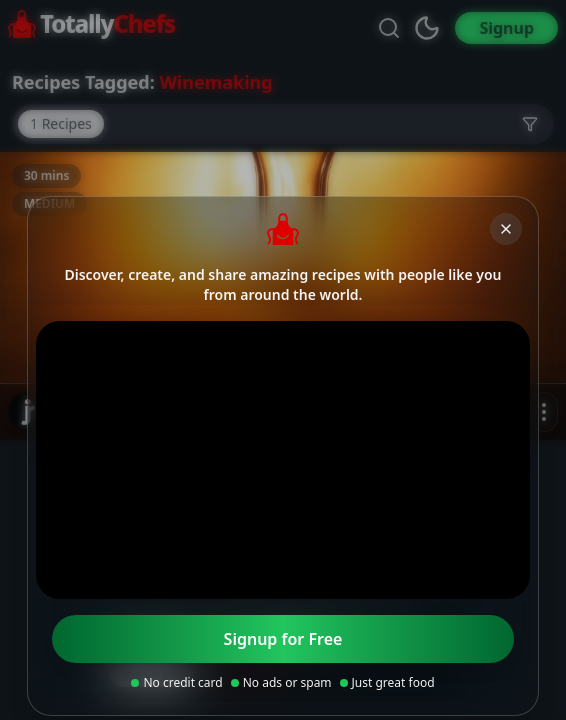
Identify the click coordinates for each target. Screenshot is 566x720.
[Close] (506, 229)
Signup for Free (283, 639)
